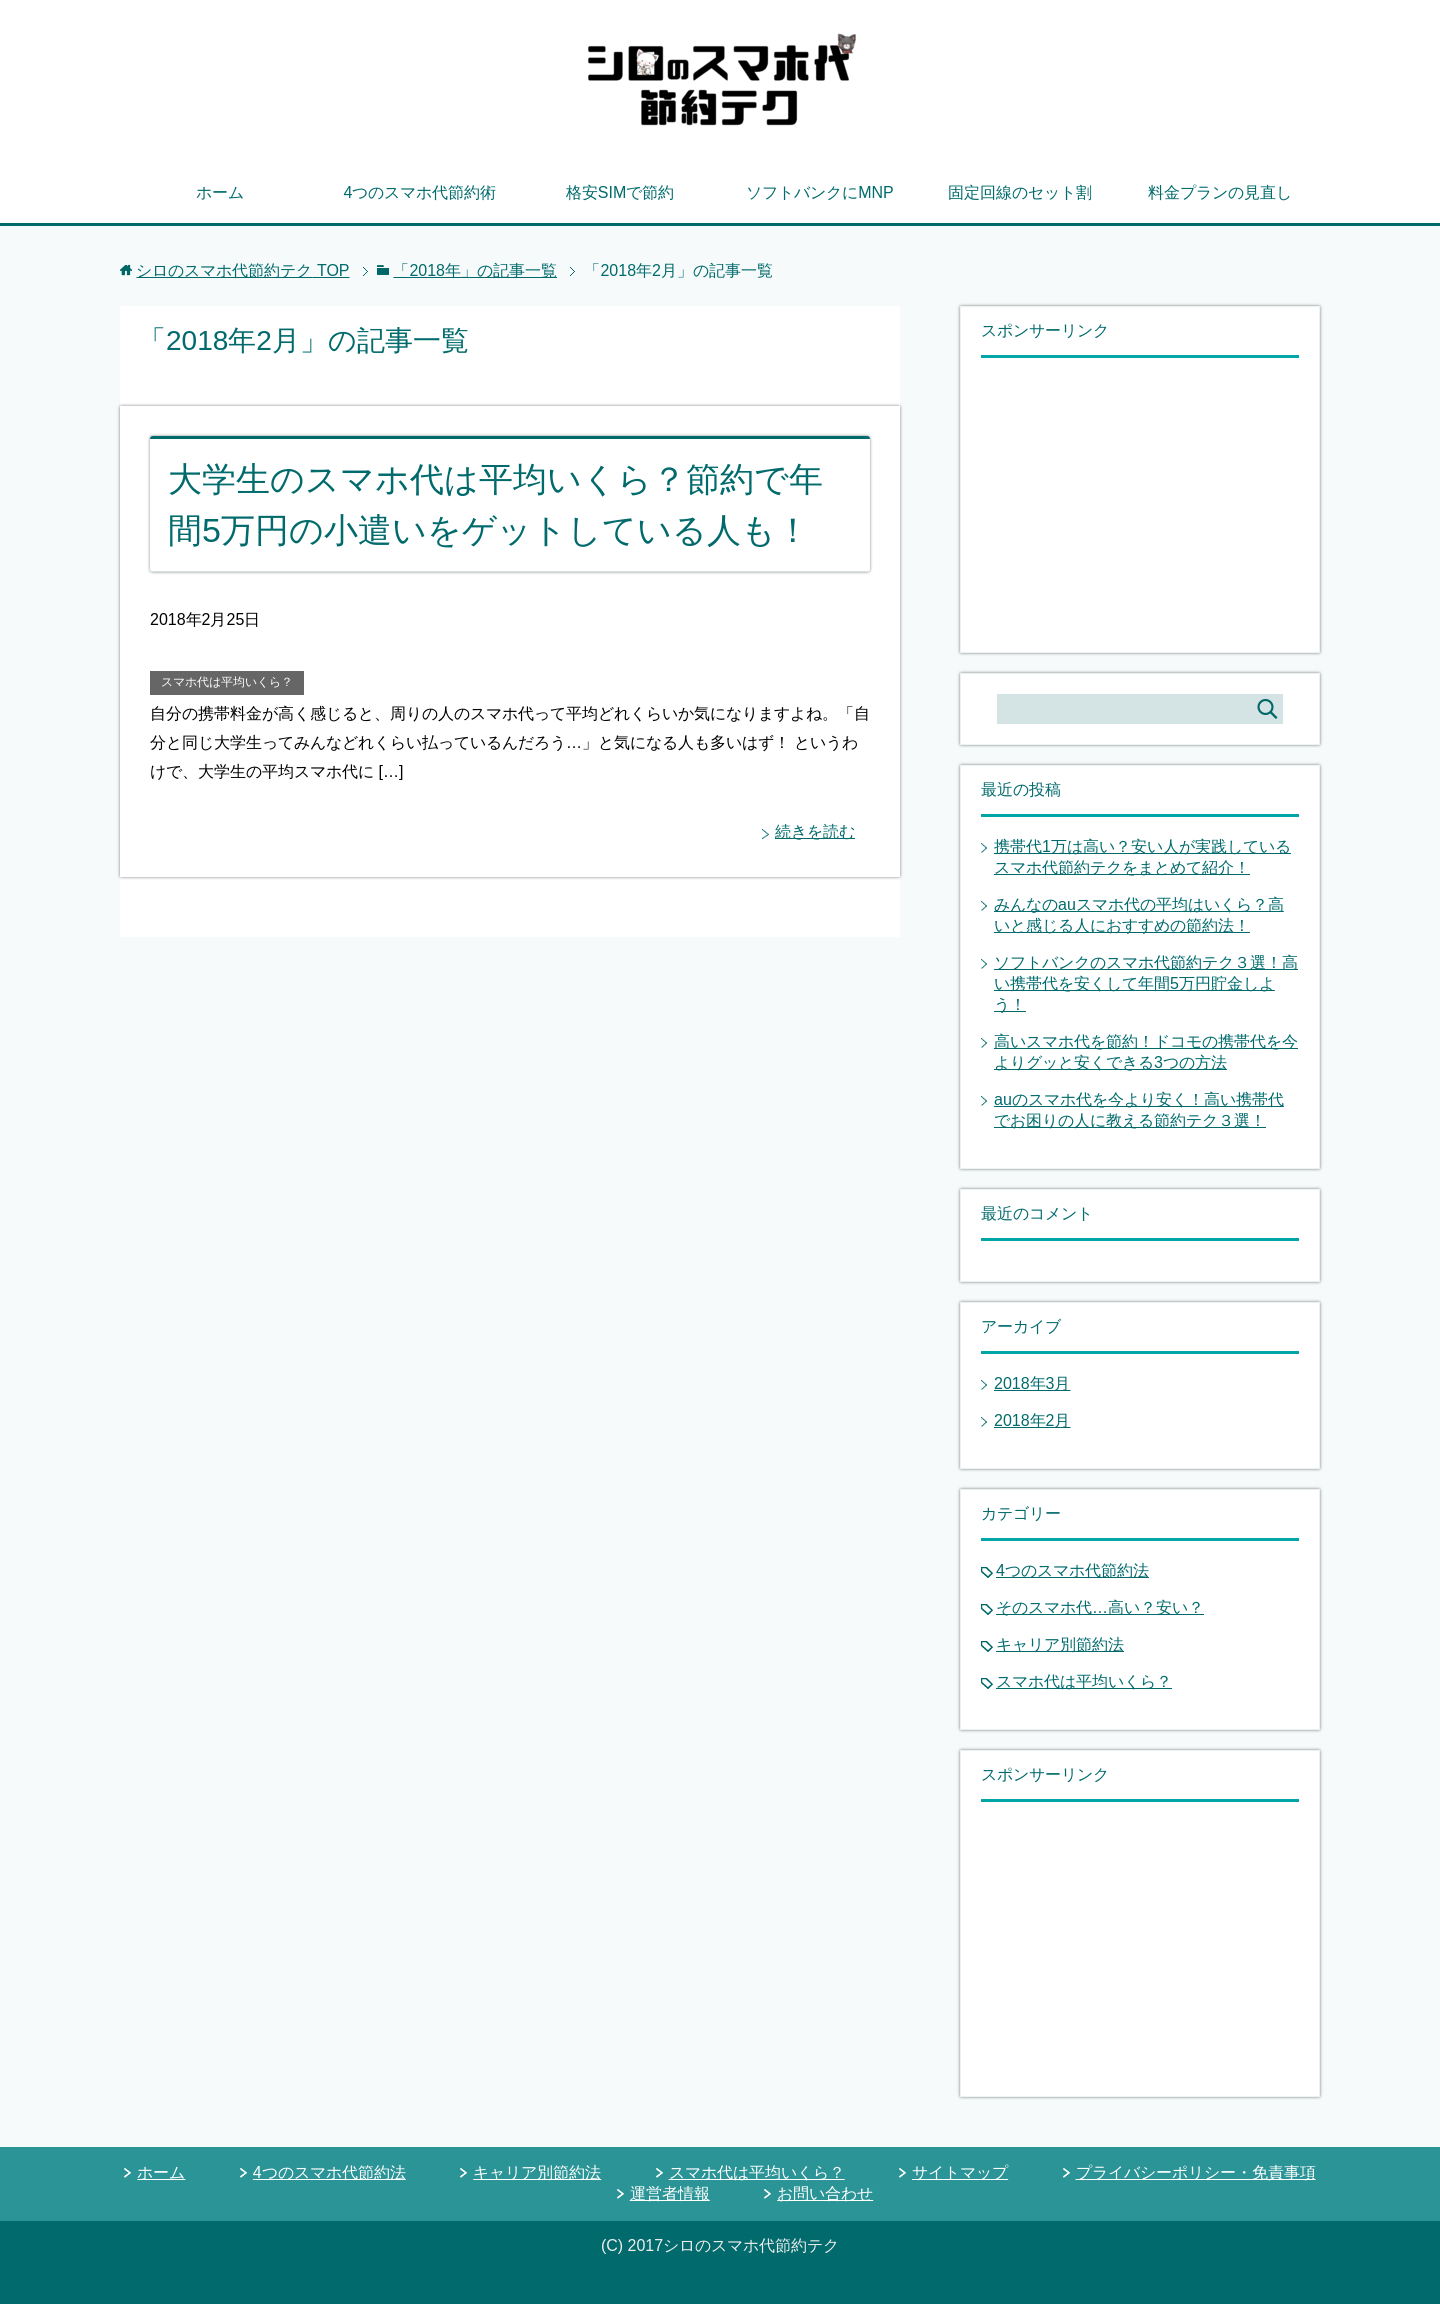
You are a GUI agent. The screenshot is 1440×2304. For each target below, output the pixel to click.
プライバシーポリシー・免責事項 (1196, 2172)
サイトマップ (960, 2172)
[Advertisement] (1131, 503)
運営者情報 (670, 2193)
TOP (242, 270)
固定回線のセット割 (1020, 192)
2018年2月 (1032, 1420)
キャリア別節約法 (1060, 1644)
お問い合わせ (825, 2193)
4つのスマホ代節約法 (1072, 1570)
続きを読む (815, 831)
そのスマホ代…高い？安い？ (1100, 1607)
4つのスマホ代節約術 (420, 192)
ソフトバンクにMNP (820, 192)
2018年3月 (1032, 1383)
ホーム (220, 192)
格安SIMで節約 (620, 192)
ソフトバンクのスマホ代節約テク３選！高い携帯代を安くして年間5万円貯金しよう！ (1146, 983)
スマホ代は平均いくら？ (227, 682)
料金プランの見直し (1220, 192)
